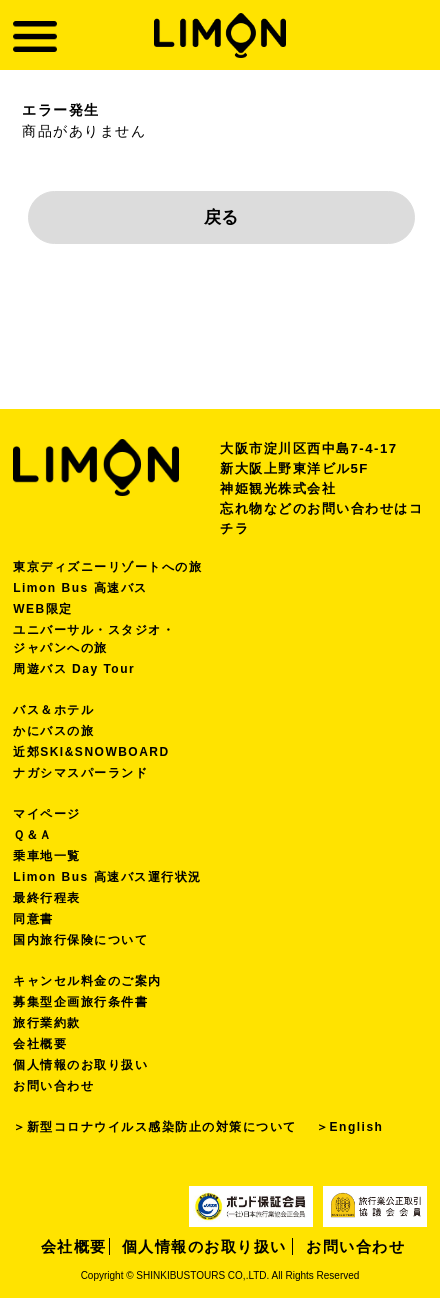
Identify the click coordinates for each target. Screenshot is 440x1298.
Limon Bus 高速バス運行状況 (107, 877)
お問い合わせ (53, 1086)
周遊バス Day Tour (74, 669)
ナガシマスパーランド (80, 773)
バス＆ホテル (53, 710)
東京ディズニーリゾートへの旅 (107, 567)
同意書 (33, 919)
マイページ (47, 814)
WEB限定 (43, 609)
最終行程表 (47, 898)
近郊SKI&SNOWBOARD (91, 752)
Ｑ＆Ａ (33, 835)
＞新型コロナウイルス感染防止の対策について (155, 1127)
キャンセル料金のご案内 (87, 981)
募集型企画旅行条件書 (80, 1002)
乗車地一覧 (47, 856)
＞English (349, 1127)
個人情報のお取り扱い (80, 1065)
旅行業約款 (47, 1023)
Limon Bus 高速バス (80, 588)
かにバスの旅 (53, 731)
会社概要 (40, 1044)
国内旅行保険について (80, 940)
